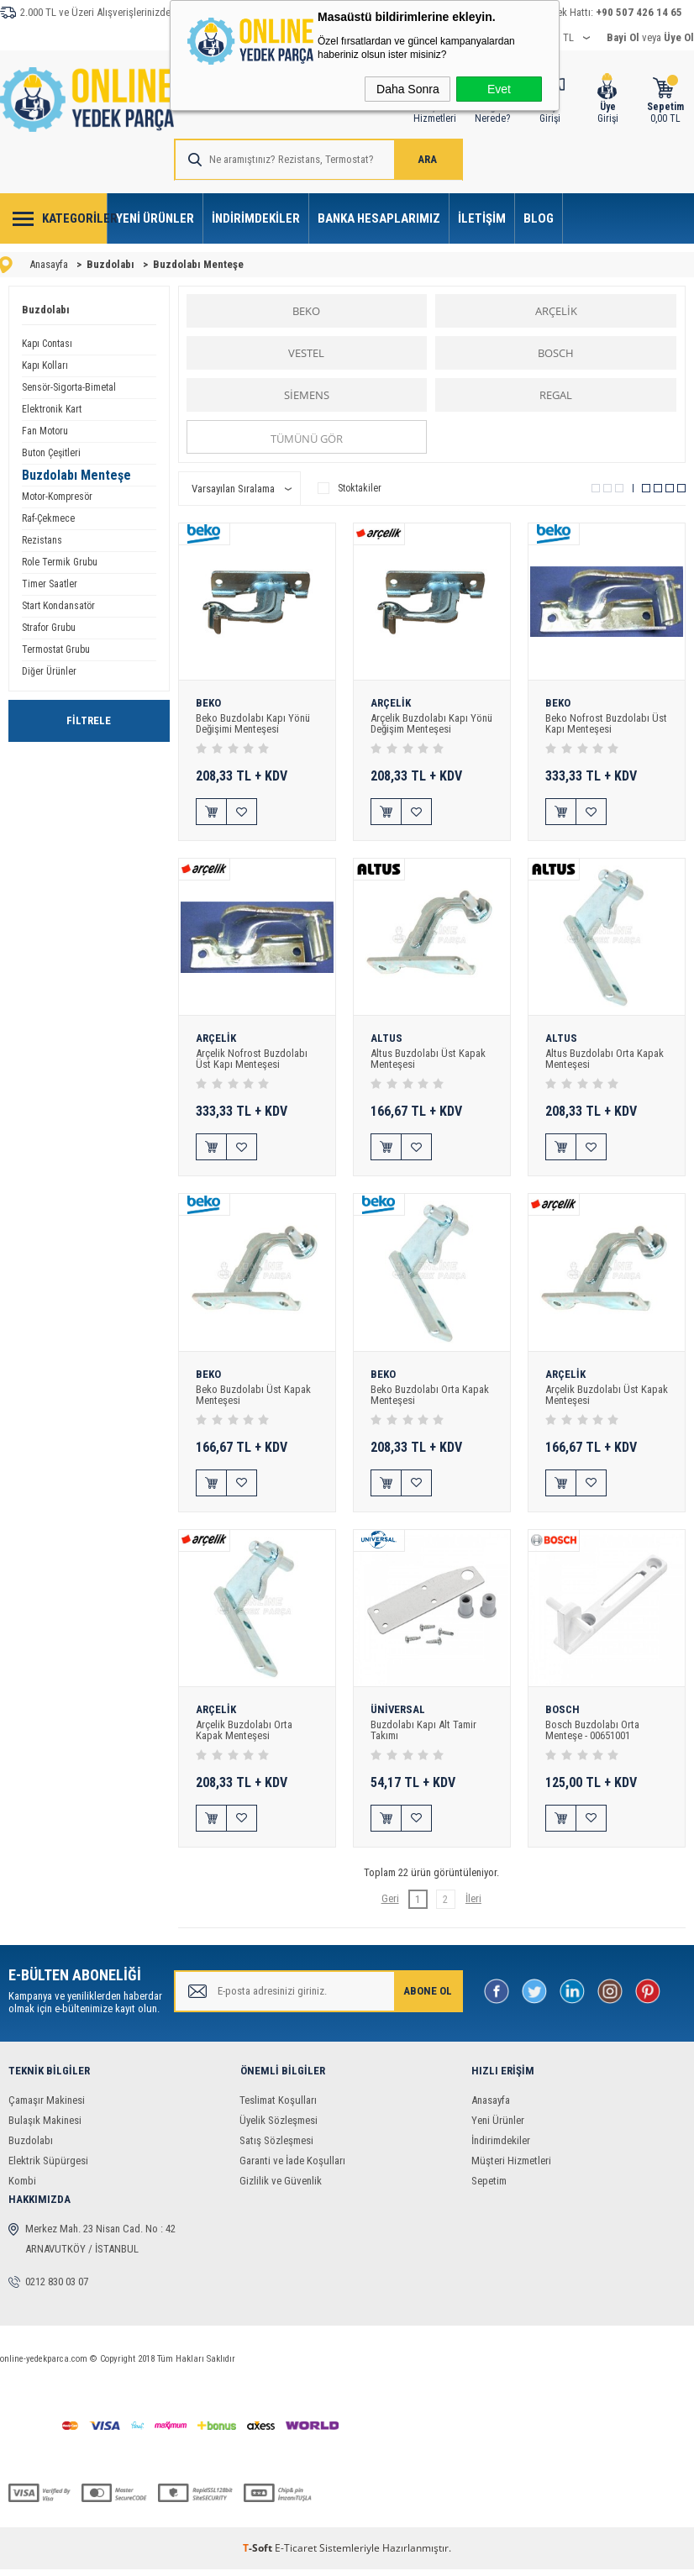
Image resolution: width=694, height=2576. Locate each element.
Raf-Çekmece (48, 518)
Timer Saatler (49, 584)
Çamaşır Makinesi (46, 2106)
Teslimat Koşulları (278, 2106)
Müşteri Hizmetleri (511, 2167)
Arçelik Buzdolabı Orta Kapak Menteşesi (244, 1735)
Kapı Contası (47, 344)
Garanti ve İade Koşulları (292, 2167)
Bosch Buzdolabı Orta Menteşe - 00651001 (592, 1735)
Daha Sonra (407, 89)
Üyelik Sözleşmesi (278, 2127)
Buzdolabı (46, 309)
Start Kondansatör (58, 606)
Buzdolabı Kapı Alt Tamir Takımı (424, 1735)
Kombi (22, 2187)
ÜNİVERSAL (398, 1715)
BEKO (306, 310)
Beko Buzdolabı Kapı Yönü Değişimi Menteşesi (254, 723)
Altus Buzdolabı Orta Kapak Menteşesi (605, 1060)
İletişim (482, 218)
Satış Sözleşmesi (276, 2147)
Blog (538, 218)
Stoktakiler (349, 488)
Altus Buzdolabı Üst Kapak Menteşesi (429, 1060)
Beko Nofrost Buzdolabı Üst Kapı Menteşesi (606, 723)
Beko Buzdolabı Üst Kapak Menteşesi (254, 1397)
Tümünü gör (307, 438)
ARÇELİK (556, 310)
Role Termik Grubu (59, 562)
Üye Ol (679, 37)
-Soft (259, 2554)
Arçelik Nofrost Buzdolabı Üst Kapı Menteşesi (252, 1060)
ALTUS (386, 1040)
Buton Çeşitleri (51, 453)
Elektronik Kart (51, 409)
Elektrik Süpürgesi (48, 2167)
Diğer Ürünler (49, 671)
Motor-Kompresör (57, 496)
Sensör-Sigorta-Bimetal (69, 387)
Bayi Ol (623, 37)
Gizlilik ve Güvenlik (280, 2187)
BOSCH (556, 352)
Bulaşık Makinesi (44, 2127)
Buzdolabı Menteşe (76, 475)
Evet (499, 89)
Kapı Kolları (45, 365)
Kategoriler (75, 218)
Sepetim (489, 2187)
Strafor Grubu (49, 627)
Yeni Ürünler (155, 218)
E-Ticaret (296, 2554)
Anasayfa (490, 2106)
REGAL (555, 394)
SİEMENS (306, 394)
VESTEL (306, 352)
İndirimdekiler (256, 218)
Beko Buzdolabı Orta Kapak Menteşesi (430, 1397)
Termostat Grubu (56, 649)
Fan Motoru (45, 431)
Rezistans (42, 540)
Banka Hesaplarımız (379, 218)
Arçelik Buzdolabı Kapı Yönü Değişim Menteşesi (423, 723)
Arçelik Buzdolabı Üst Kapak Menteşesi (592, 1397)
